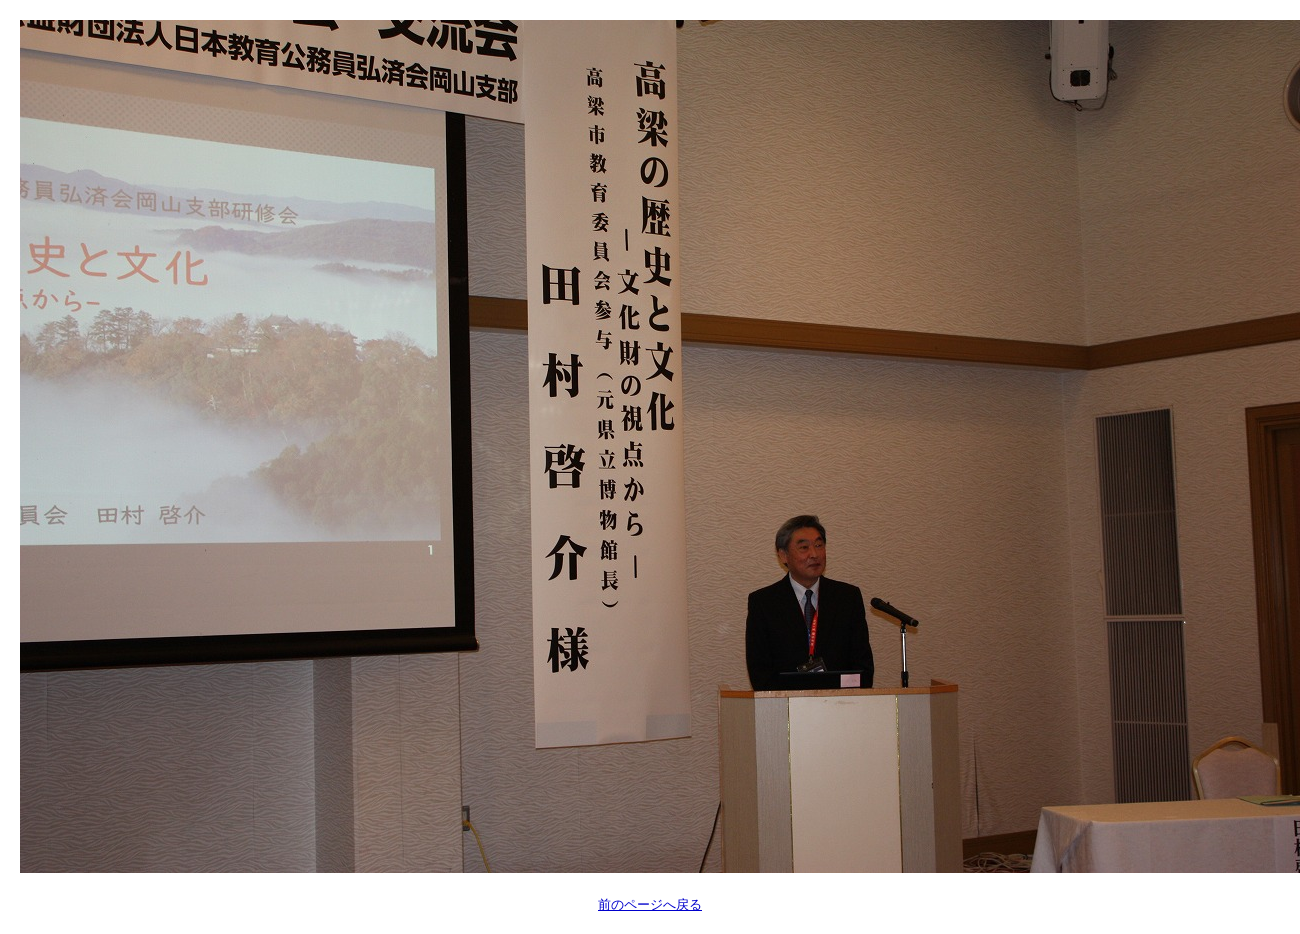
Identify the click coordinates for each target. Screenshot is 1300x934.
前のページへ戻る (650, 904)
